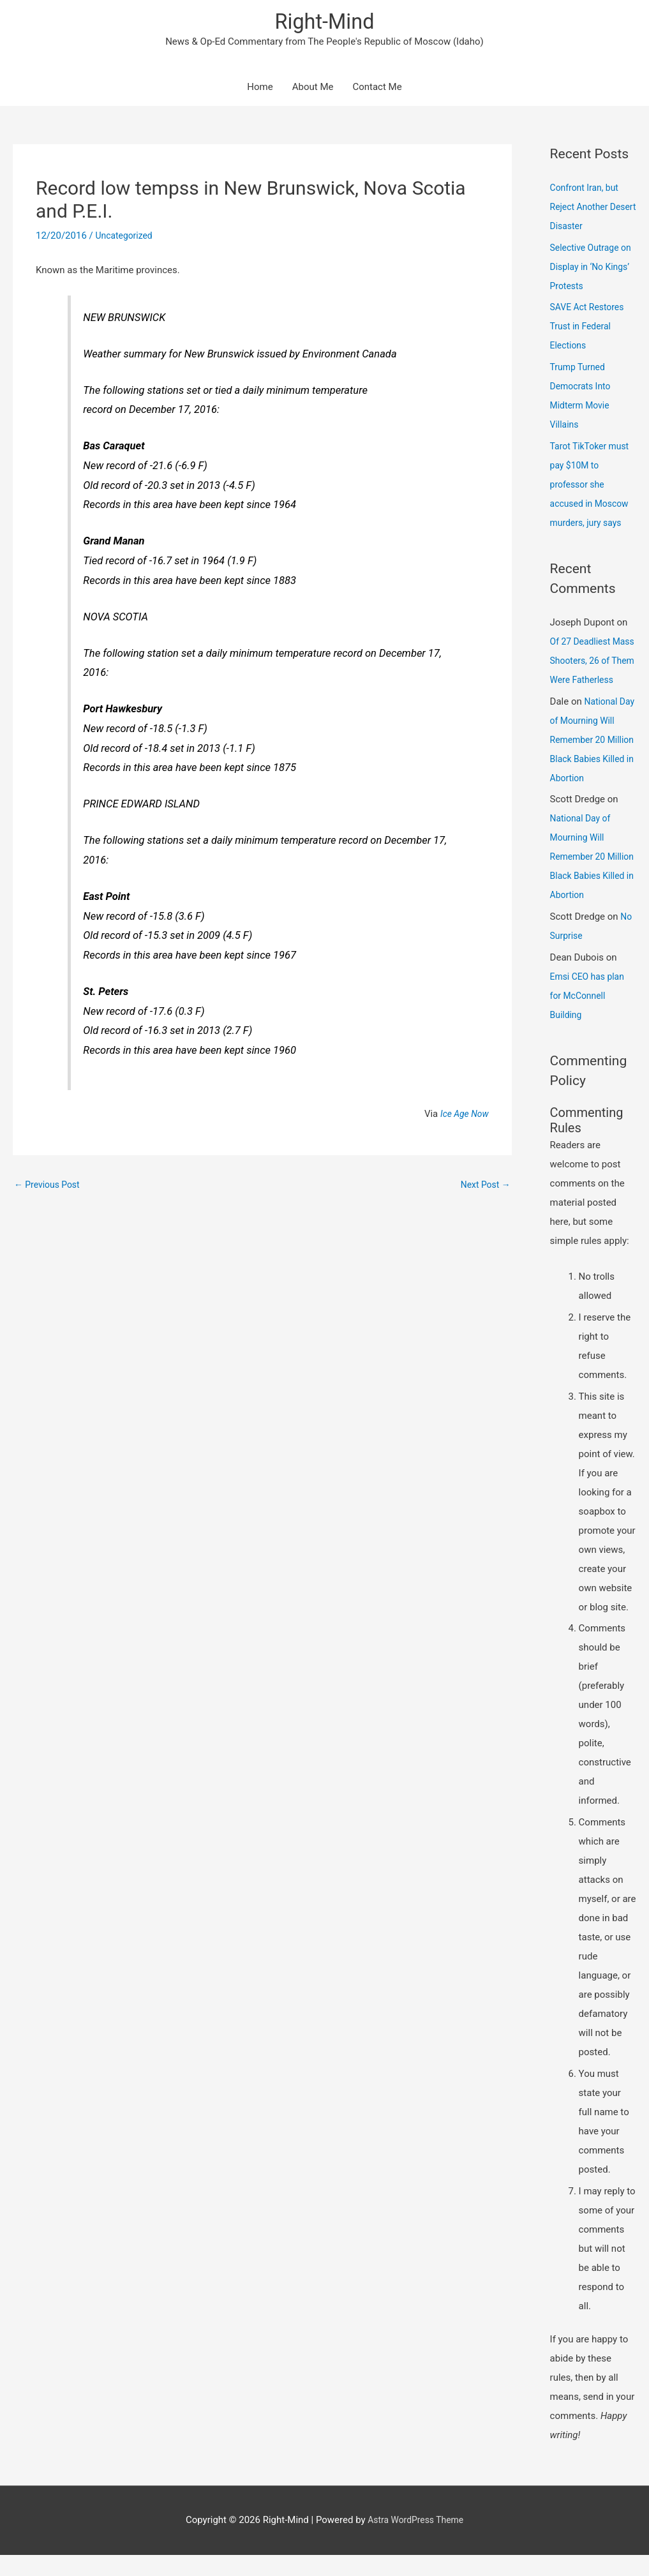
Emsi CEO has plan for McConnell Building (590, 1017)
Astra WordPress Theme (415, 2541)
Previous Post (49, 1187)
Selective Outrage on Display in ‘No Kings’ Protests (587, 269)
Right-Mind (324, 23)
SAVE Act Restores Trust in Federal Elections (590, 329)
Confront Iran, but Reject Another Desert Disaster (587, 209)
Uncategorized (125, 237)
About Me (313, 89)
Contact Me (376, 89)
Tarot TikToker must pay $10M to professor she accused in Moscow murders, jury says (592, 486)
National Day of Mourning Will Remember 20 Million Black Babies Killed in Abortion (593, 761)
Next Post (484, 1187)
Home (259, 89)
